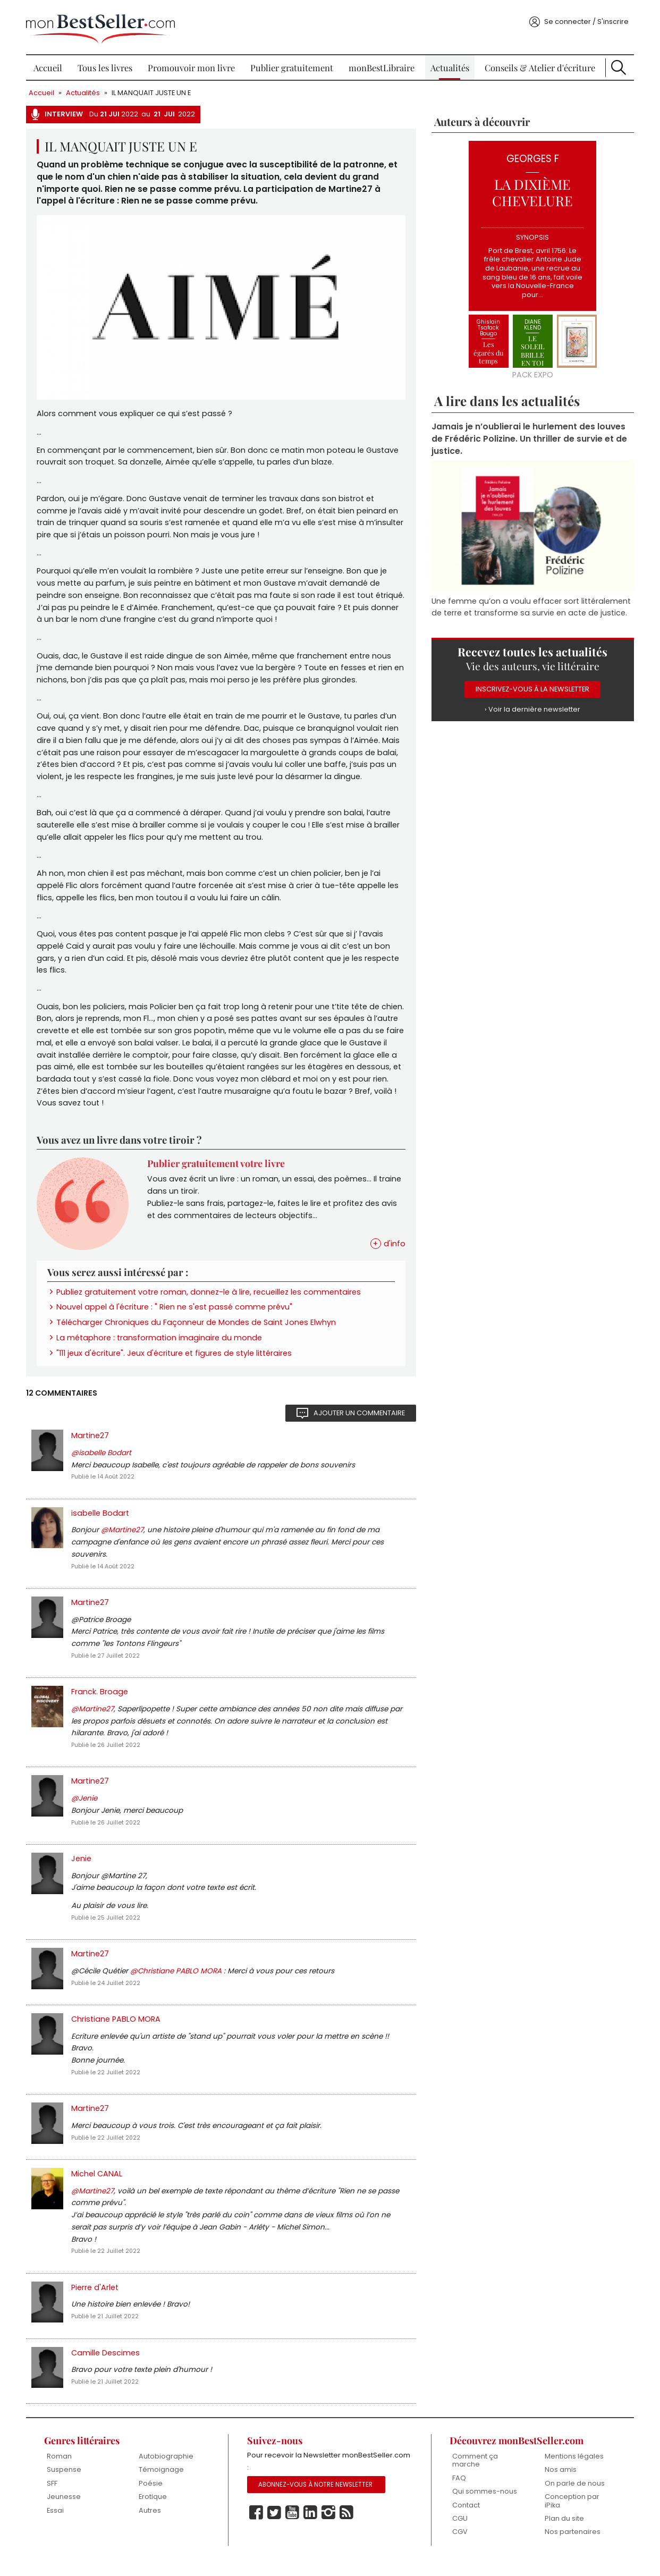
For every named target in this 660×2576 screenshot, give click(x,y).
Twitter (274, 2527)
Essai (56, 2525)
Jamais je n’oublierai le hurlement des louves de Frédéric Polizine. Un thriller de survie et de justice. (529, 435)
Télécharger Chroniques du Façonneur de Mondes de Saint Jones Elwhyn (197, 1327)
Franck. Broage (100, 1699)
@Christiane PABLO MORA (178, 1982)
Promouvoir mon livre (191, 64)
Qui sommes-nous (484, 2506)
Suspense (65, 2484)
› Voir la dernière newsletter (532, 706)
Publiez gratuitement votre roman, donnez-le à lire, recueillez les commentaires (209, 1296)
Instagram (328, 2527)
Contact (465, 2519)
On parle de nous (574, 2497)
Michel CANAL (97, 2185)
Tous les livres (106, 64)
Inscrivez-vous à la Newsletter (532, 686)
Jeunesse (65, 2511)
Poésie (152, 2497)
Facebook (256, 2527)
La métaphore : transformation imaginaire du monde (160, 1342)
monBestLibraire (381, 64)
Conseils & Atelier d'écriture (539, 64)
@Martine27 (123, 1537)
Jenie (82, 1867)
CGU (459, 2533)
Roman (60, 2470)
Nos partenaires (571, 2546)
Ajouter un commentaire (358, 1418)
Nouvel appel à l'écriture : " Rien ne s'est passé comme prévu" (175, 1311)
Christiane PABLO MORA (117, 2029)
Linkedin (310, 2527)
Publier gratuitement (292, 64)
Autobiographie (167, 2470)
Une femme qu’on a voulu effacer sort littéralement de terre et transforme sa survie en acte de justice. (530, 603)
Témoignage (162, 2484)
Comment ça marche (474, 2474)
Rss (346, 2527)
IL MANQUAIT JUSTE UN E (152, 89)
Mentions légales (573, 2470)
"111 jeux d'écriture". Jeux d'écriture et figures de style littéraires (175, 1358)
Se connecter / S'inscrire (585, 18)
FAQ (459, 2492)
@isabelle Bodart (102, 1459)
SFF (53, 2497)
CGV (459, 2546)
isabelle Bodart (101, 1519)
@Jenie (85, 1807)
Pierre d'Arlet (96, 2300)
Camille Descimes (106, 2366)
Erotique (154, 2511)
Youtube (292, 2527)
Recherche (617, 64)
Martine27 (91, 1440)
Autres (151, 2525)
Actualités (449, 64)
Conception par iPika (571, 2515)
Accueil (49, 64)
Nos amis (560, 2484)
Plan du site (563, 2533)
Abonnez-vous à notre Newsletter (315, 2499)
